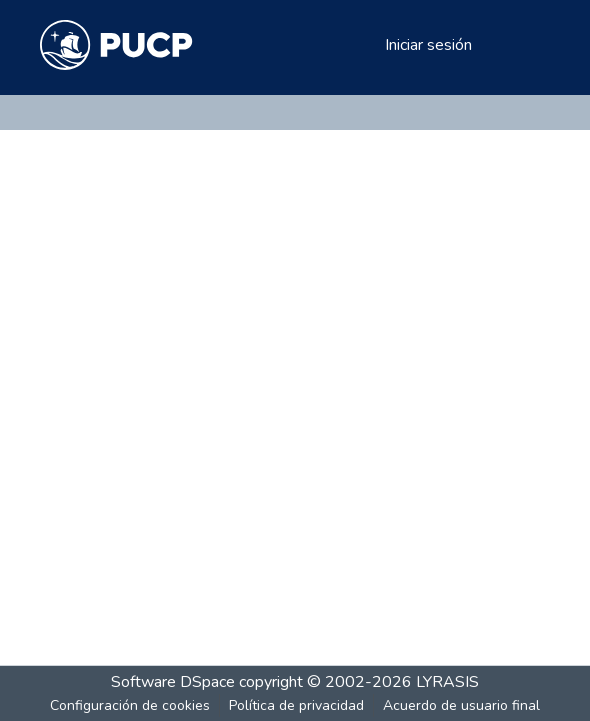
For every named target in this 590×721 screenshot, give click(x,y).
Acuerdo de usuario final (461, 705)
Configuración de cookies (130, 705)
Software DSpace (173, 682)
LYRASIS (447, 682)
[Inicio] (116, 45)
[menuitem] (366, 45)
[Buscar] (337, 45)
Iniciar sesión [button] (429, 45)
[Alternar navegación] (522, 45)
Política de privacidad (296, 705)
